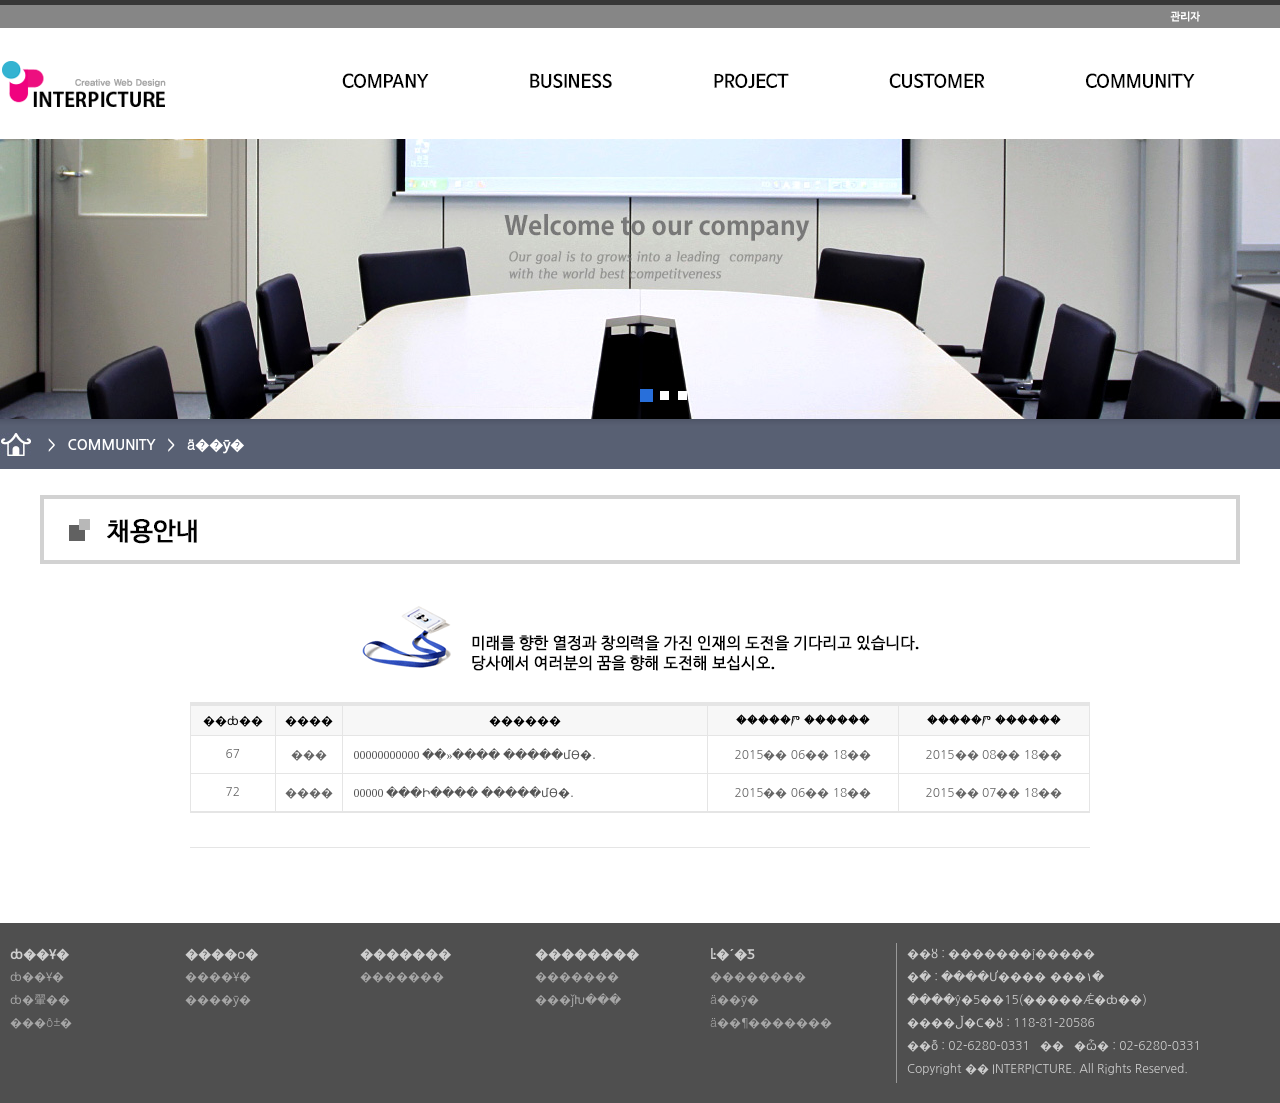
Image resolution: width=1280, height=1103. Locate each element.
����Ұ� (218, 977)
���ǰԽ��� (578, 1000)
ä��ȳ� (734, 1000)
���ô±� (41, 1023)
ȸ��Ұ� (37, 977)
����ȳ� (218, 1000)
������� (402, 977)
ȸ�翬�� (40, 1000)
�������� (758, 977)
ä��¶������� (771, 1023)
